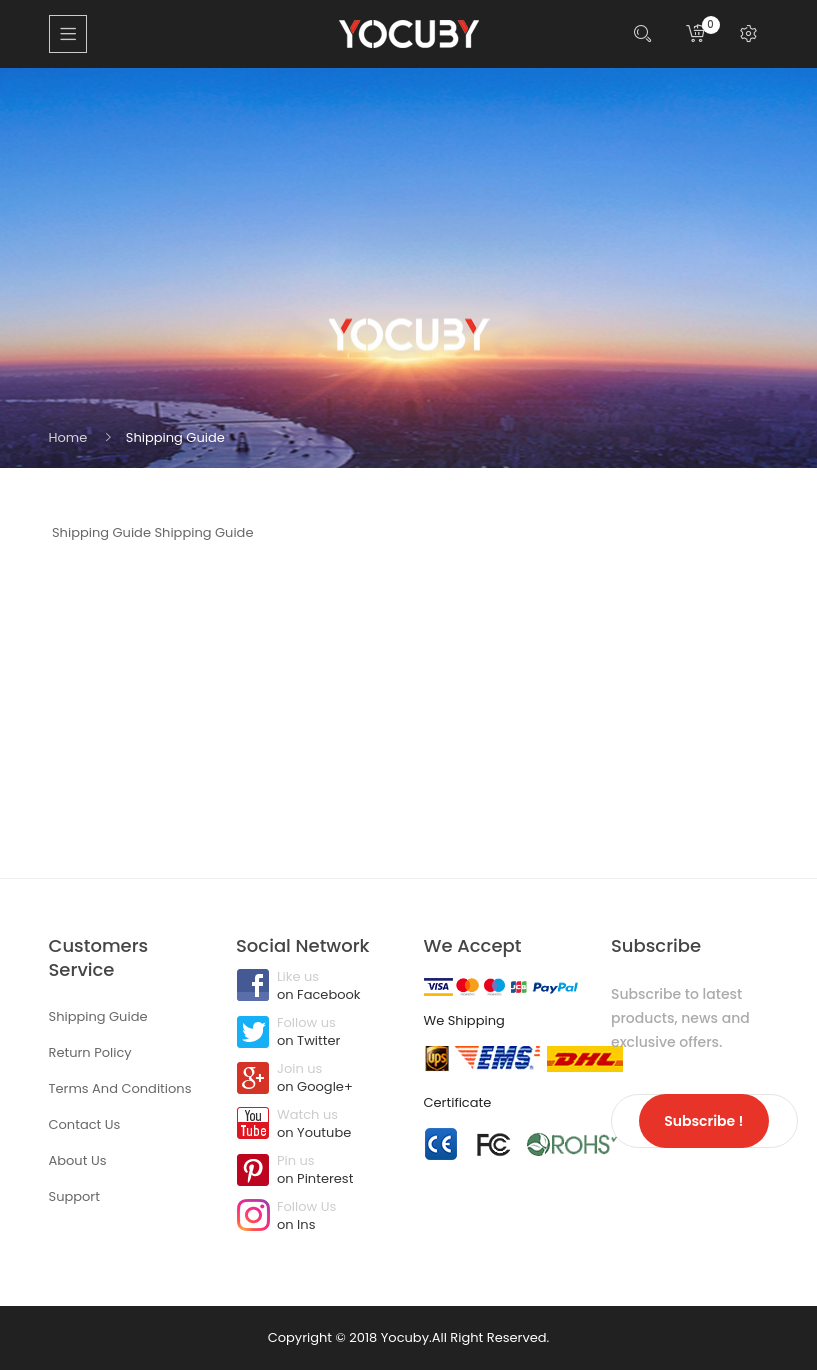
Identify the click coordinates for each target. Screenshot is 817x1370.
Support (74, 1196)
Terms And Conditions (120, 1088)
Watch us (315, 1125)
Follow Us (315, 1217)
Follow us (315, 1033)
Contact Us (85, 1124)
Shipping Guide (175, 437)
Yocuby (405, 1337)
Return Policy (90, 1052)
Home (68, 437)
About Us (78, 1160)
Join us (315, 1079)
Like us (315, 987)
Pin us (315, 1171)
